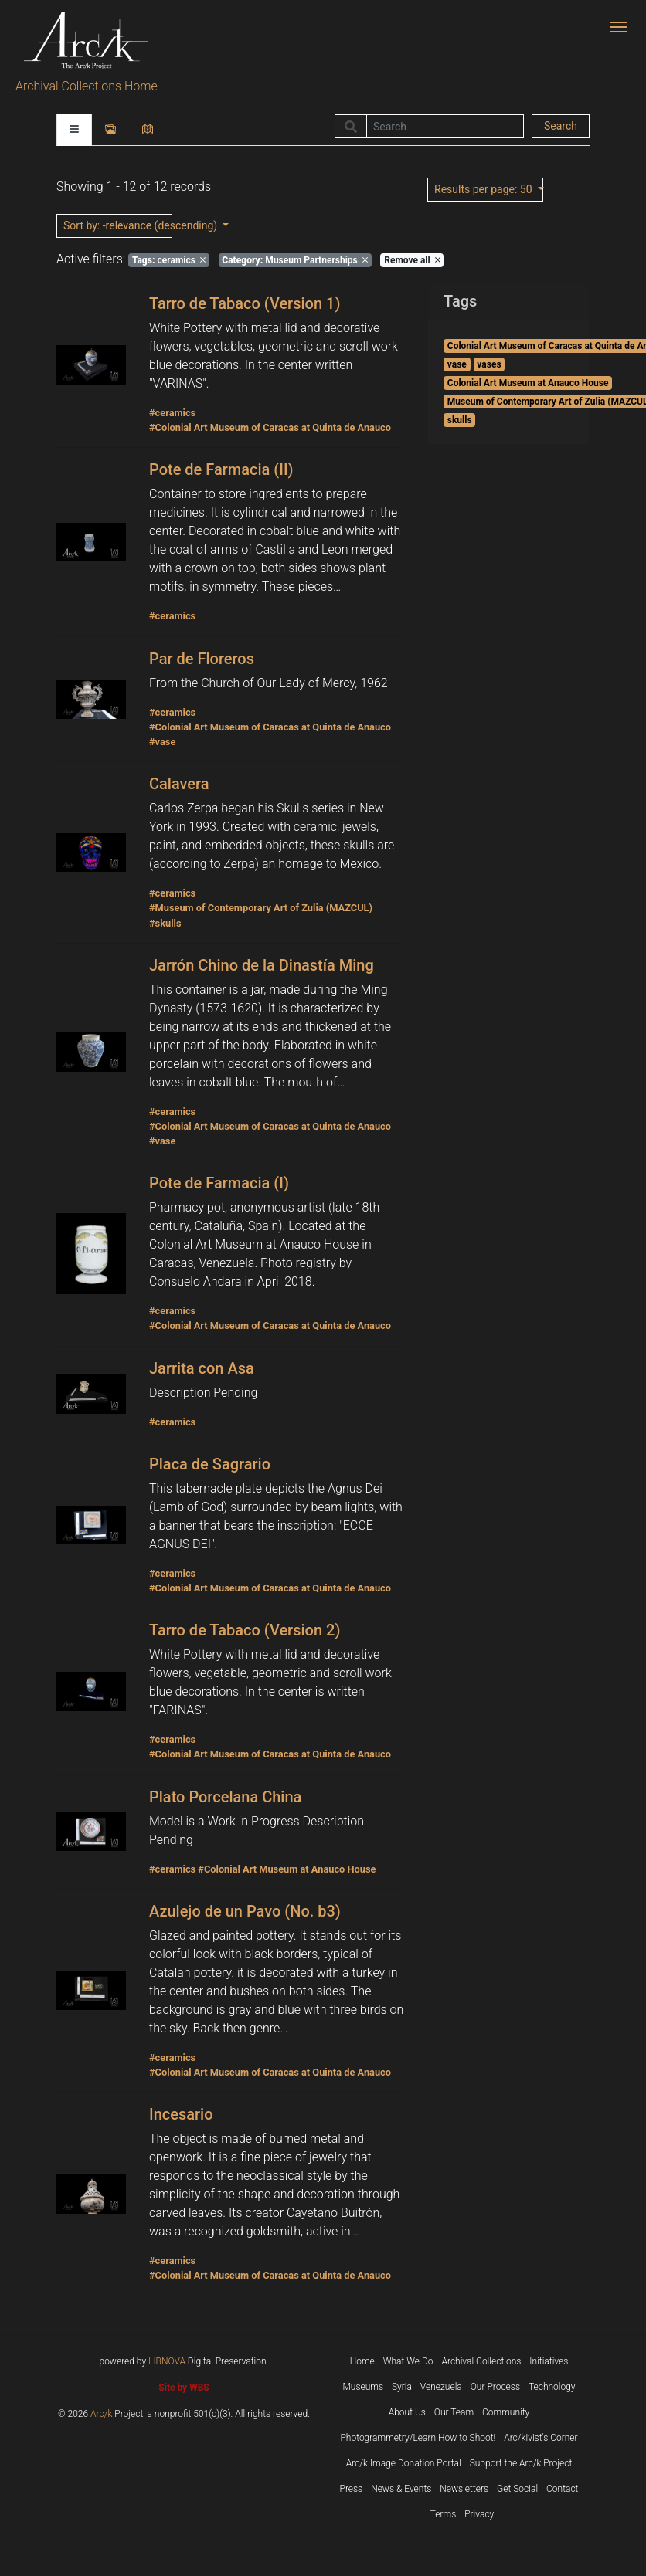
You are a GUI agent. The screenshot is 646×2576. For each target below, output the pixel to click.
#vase (162, 741)
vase (457, 364)
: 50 (484, 189)
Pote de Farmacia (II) (221, 469)
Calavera (179, 783)
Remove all (412, 260)
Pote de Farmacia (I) (219, 1183)
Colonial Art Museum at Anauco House (528, 383)
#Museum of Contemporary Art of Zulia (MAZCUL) (260, 907)
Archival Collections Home (86, 86)
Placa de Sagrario (209, 1464)
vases (489, 364)
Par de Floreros (201, 658)
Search (560, 126)
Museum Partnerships (294, 260)
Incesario (181, 2114)
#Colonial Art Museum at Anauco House (287, 1869)
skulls (459, 420)
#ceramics (172, 413)
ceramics (169, 260)
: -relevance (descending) (117, 225)
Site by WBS (183, 2387)
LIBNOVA (166, 2361)
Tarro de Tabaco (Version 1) (244, 303)
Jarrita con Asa (201, 1368)
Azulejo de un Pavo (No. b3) (245, 1911)
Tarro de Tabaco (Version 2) (244, 1630)
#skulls (165, 923)
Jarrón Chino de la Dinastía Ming (261, 965)
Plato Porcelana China (225, 1797)
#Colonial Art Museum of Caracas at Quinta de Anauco (270, 427)
